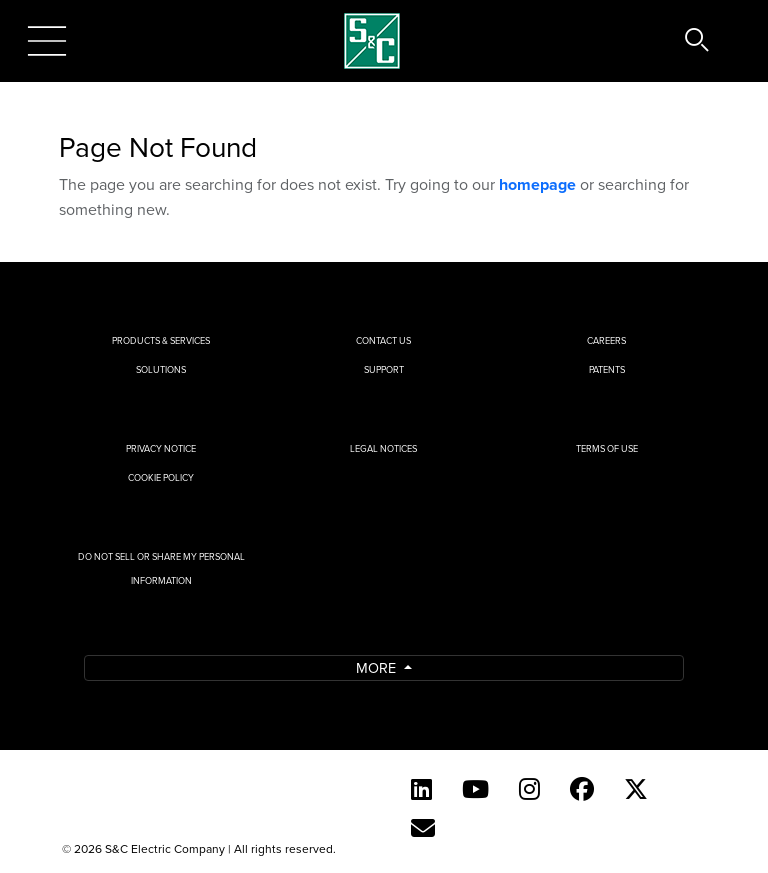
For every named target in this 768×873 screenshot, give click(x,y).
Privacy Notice (161, 448)
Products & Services (161, 340)
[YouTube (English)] (475, 789)
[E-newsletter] (423, 828)
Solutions (161, 369)
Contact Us (383, 340)
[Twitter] (636, 789)
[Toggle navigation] (47, 41)
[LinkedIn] (421, 789)
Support (384, 369)
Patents (607, 369)
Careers (606, 340)
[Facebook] (582, 789)
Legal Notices (383, 448)
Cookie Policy (161, 477)
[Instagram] (529, 789)
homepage (537, 184)
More (378, 667)
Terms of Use (607, 448)
